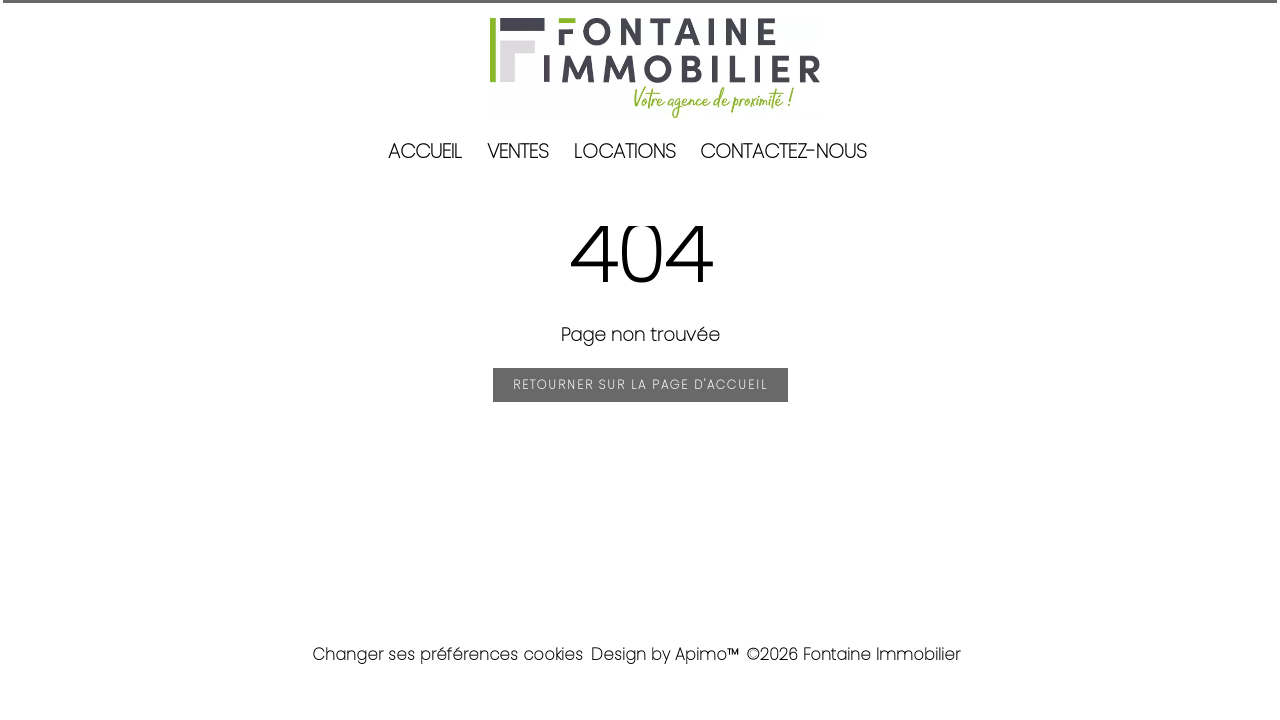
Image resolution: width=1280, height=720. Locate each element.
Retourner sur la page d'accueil (640, 384)
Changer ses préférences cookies (447, 654)
